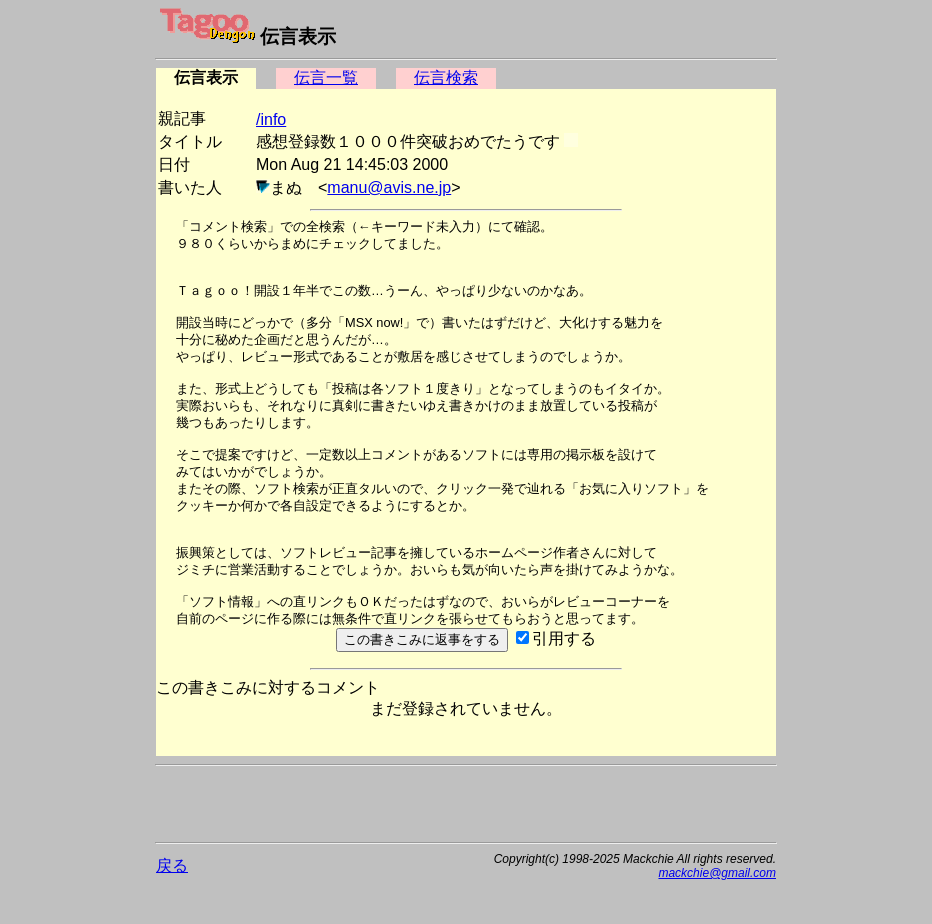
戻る (172, 865)
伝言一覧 (326, 77)
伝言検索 (446, 77)
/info (271, 119)
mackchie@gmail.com (717, 873)
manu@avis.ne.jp (389, 187)
